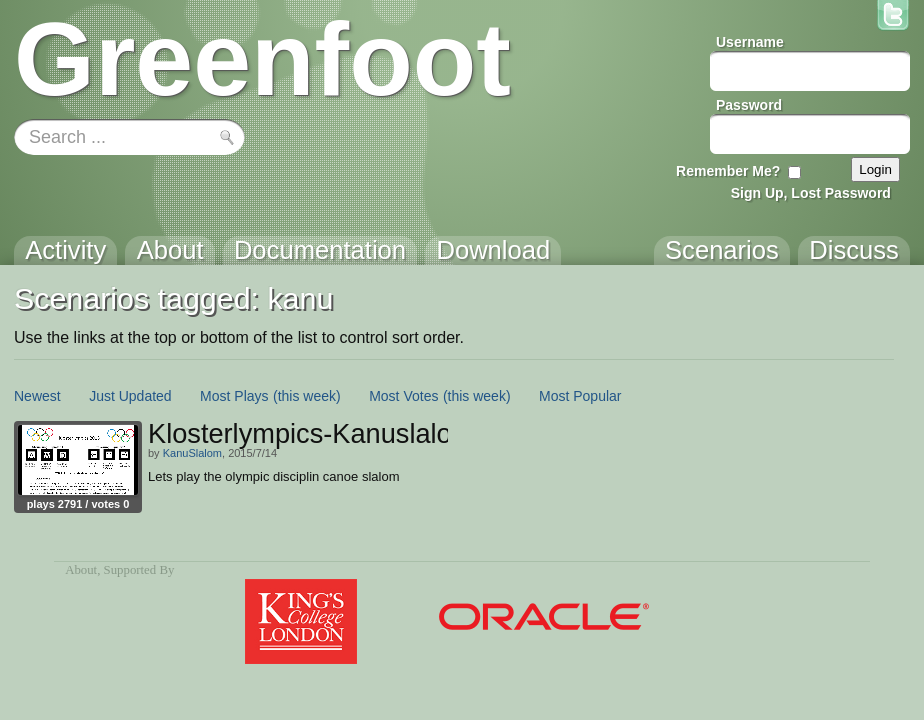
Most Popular (580, 396)
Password (749, 105)
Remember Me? (728, 171)
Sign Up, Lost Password (811, 193)
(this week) (307, 396)
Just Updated (130, 396)
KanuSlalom (192, 453)
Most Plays (234, 396)
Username (750, 42)
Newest (37, 396)
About (81, 570)
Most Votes (403, 396)
